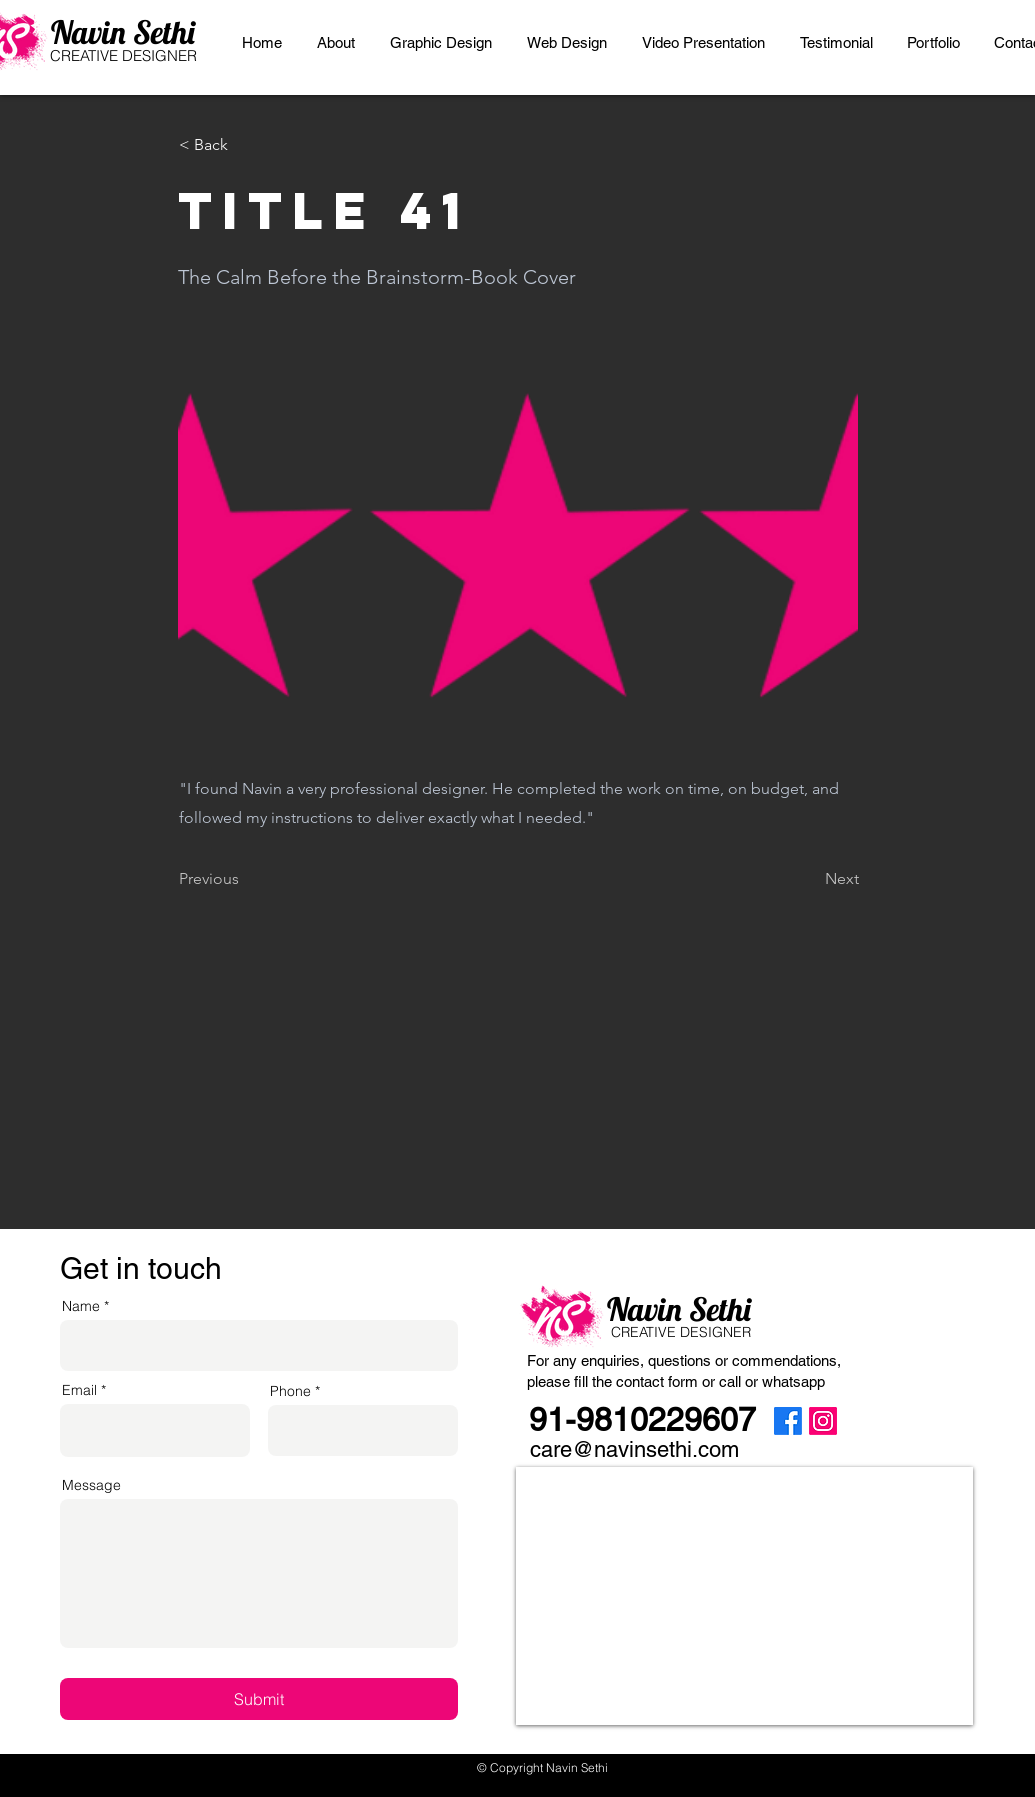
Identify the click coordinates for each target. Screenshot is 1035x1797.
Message (91, 1485)
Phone (290, 1391)
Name (81, 1306)
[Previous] (245, 879)
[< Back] (245, 145)
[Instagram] (823, 1421)
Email (79, 1390)
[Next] (809, 879)
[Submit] (259, 1699)
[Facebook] (788, 1421)
